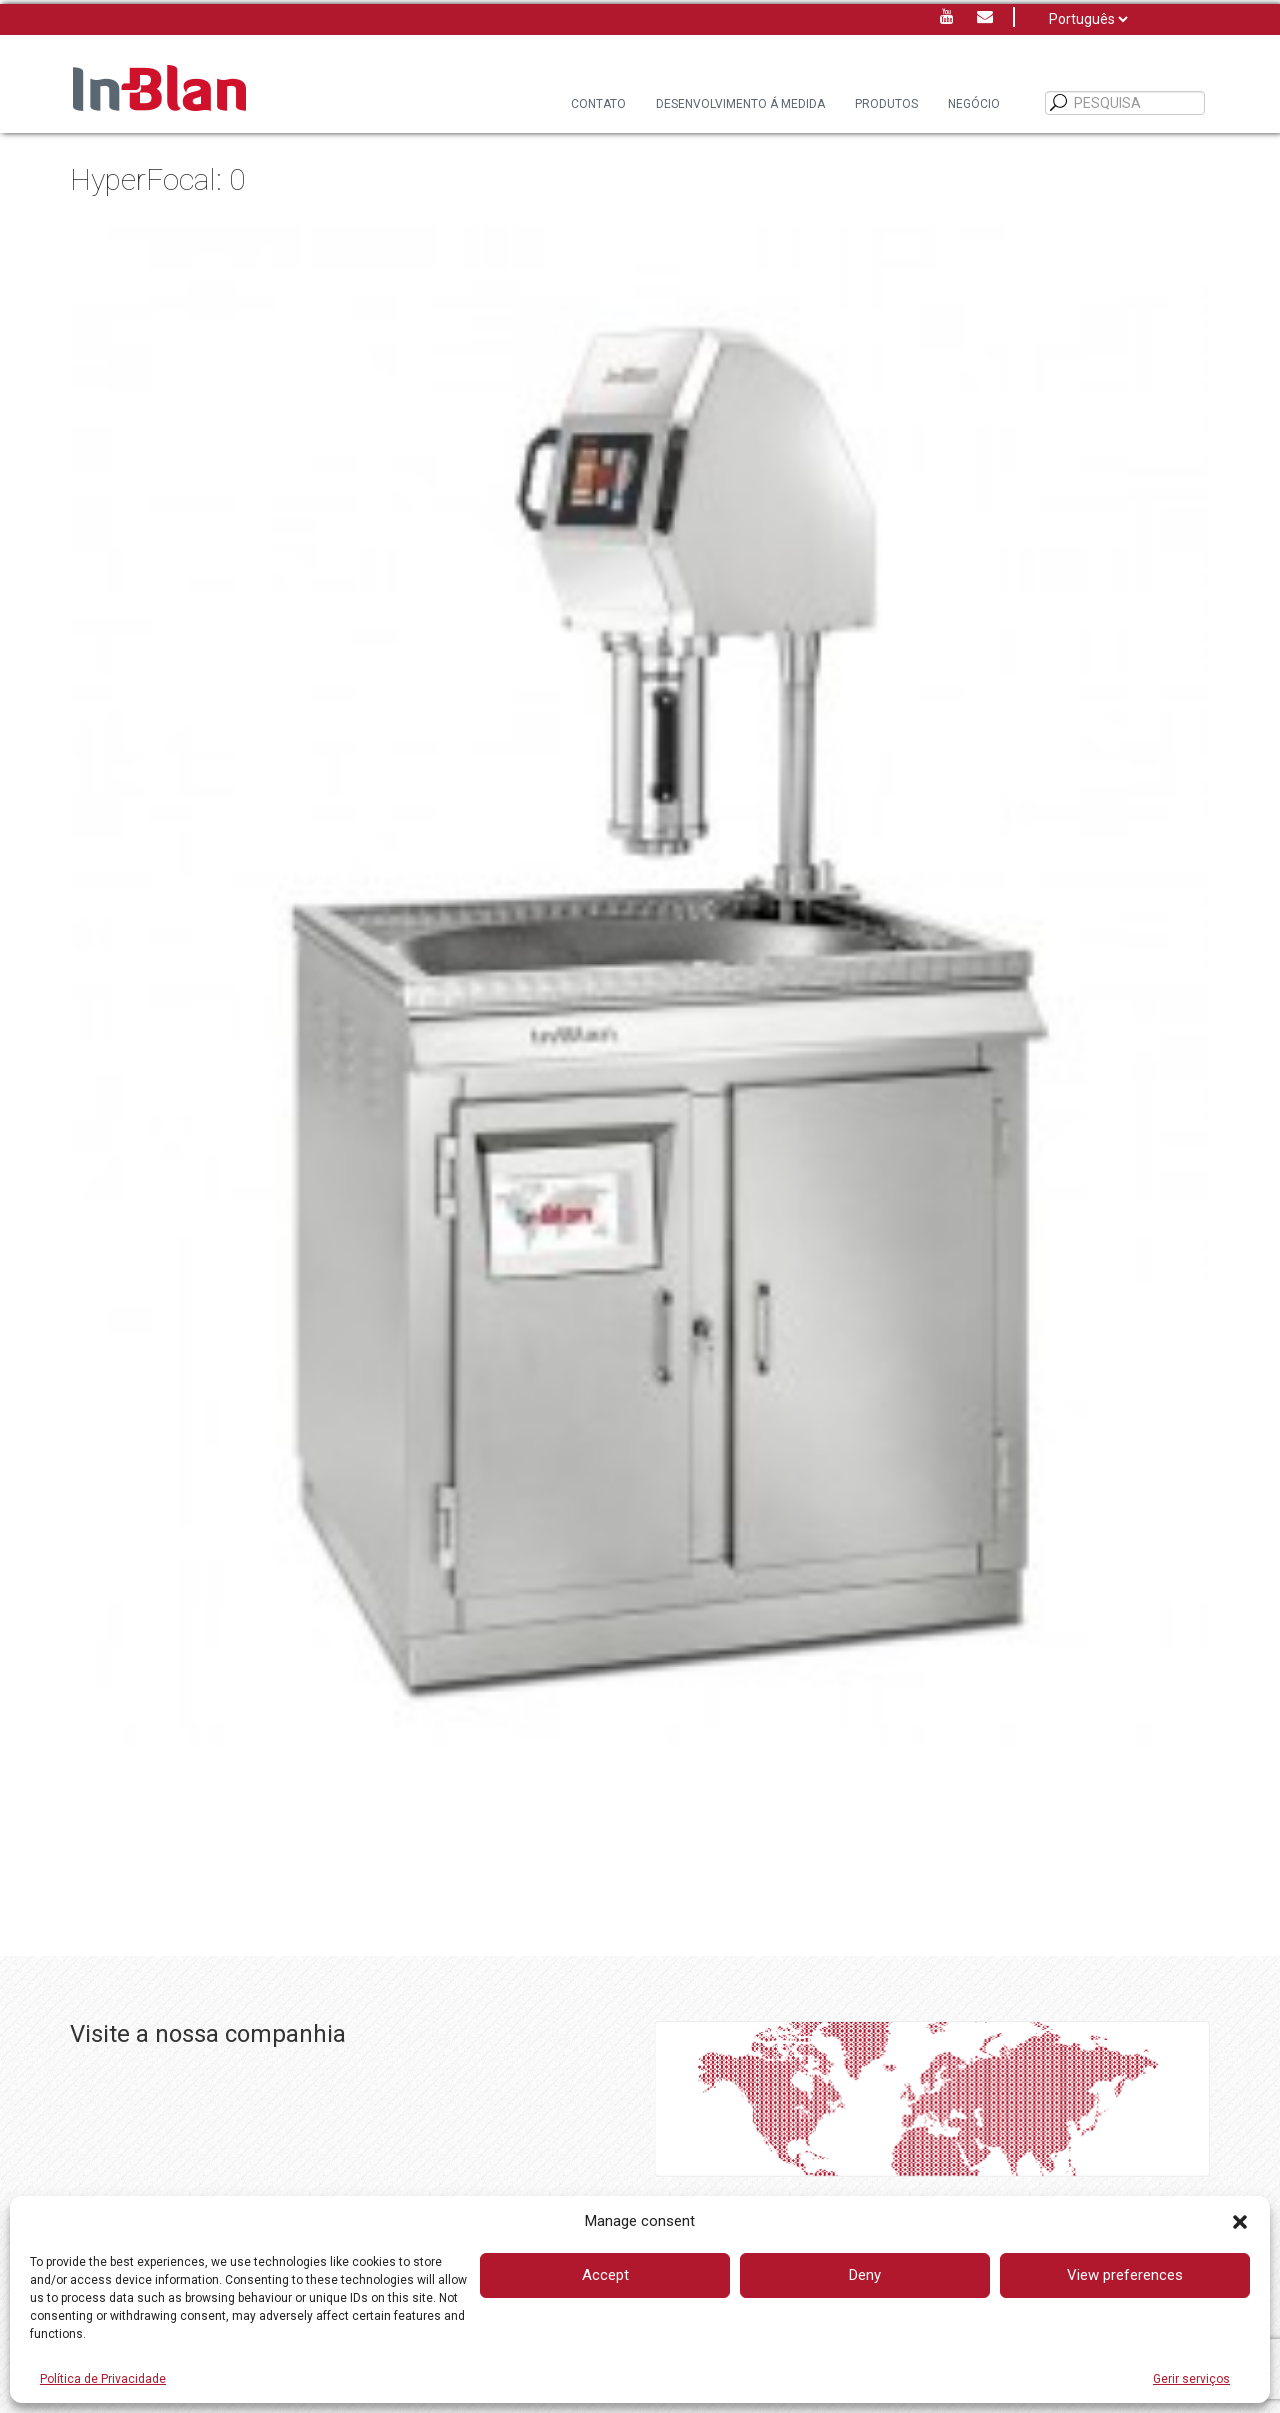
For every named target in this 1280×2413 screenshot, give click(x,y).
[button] (1240, 2222)
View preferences (1125, 2275)
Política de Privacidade (103, 2379)
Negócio (974, 104)
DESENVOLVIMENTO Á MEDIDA (740, 104)
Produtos (886, 104)
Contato (598, 104)
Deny (865, 2275)
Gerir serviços (1191, 2379)
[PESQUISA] (1059, 103)
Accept (605, 2275)
